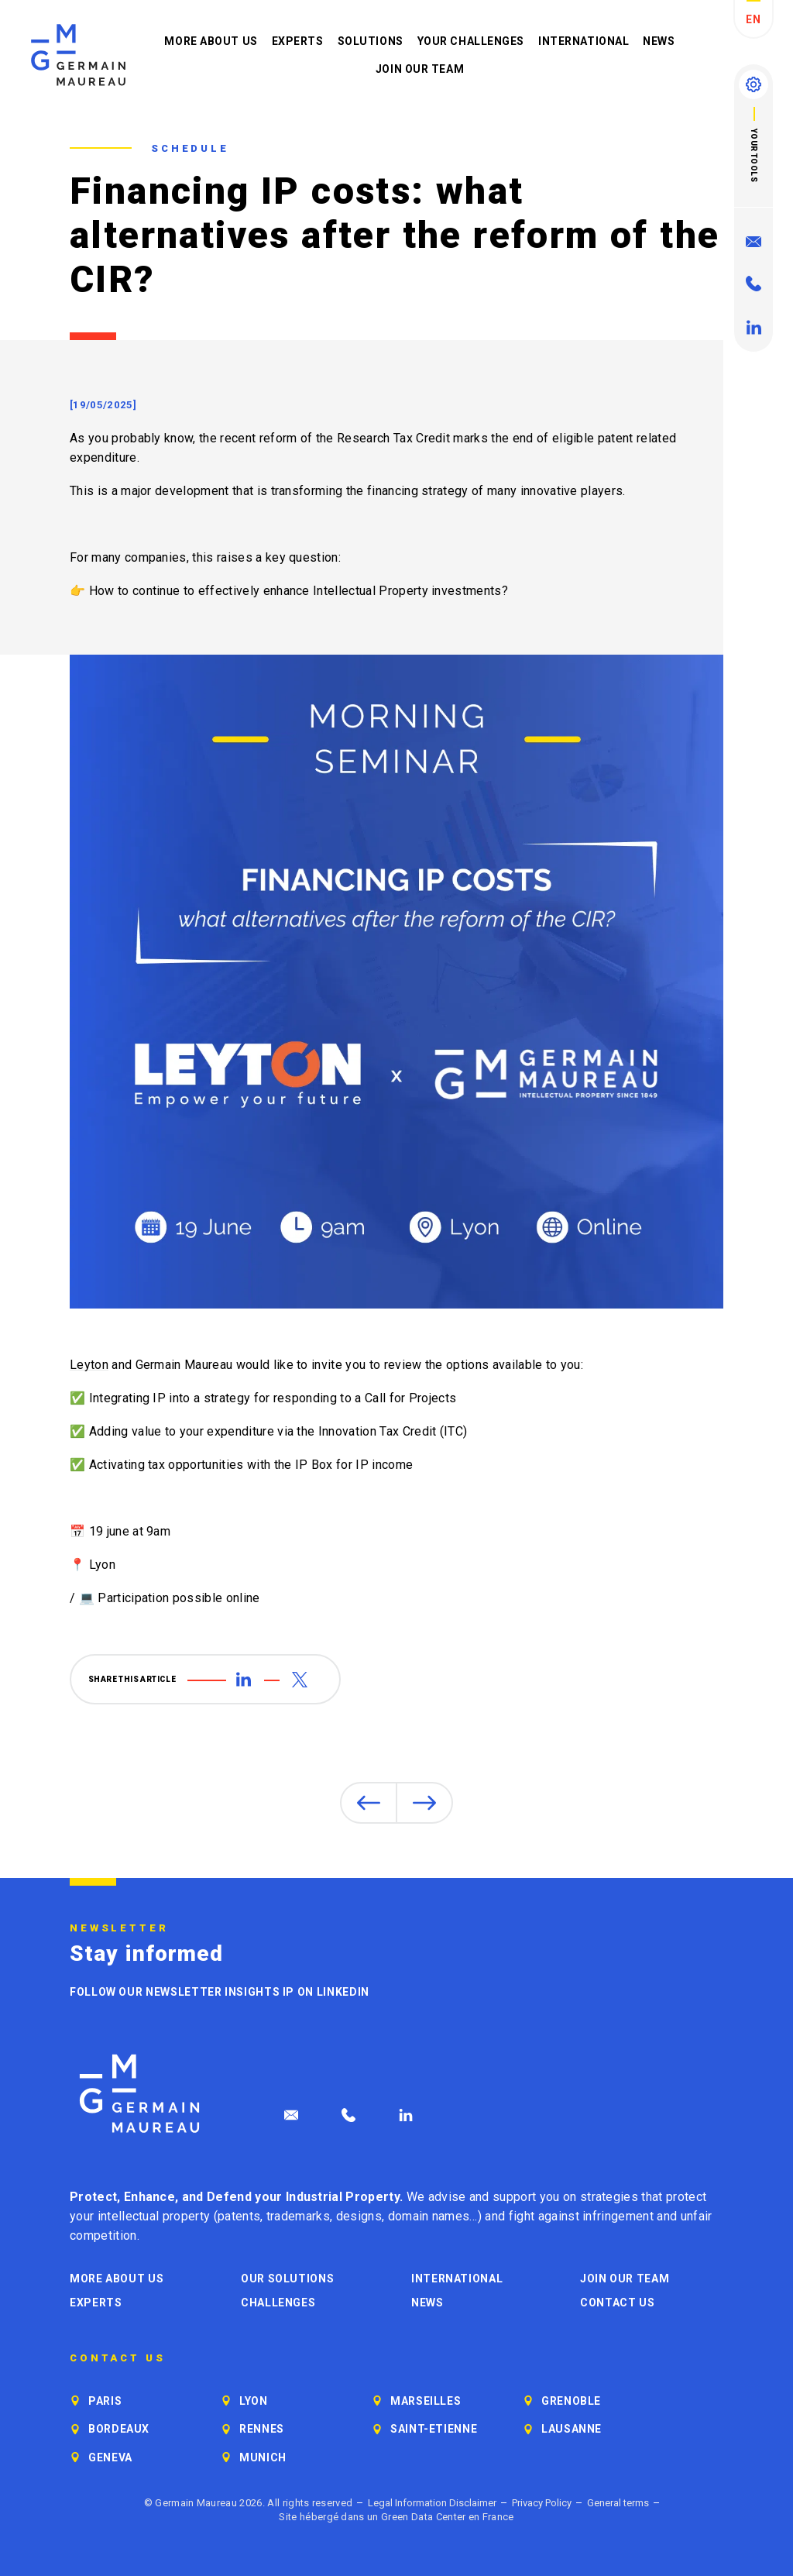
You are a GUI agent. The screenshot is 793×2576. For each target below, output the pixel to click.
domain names (429, 2216)
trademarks (298, 2216)
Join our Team (420, 69)
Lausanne (571, 2429)
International (583, 41)
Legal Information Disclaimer (432, 2503)
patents (239, 2216)
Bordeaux (118, 2429)
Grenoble (571, 2401)
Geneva (110, 2457)
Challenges (278, 2302)
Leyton (89, 1364)
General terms (618, 2503)
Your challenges (470, 41)
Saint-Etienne (433, 2429)
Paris (105, 2401)
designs (359, 2216)
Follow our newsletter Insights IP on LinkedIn (219, 1992)
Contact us (617, 2302)
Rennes (261, 2429)
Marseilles (425, 2401)
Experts (298, 41)
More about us (210, 41)
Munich (263, 2457)
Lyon (253, 2401)
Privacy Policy (542, 2503)
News (659, 41)
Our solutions (287, 2278)
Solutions (370, 41)
